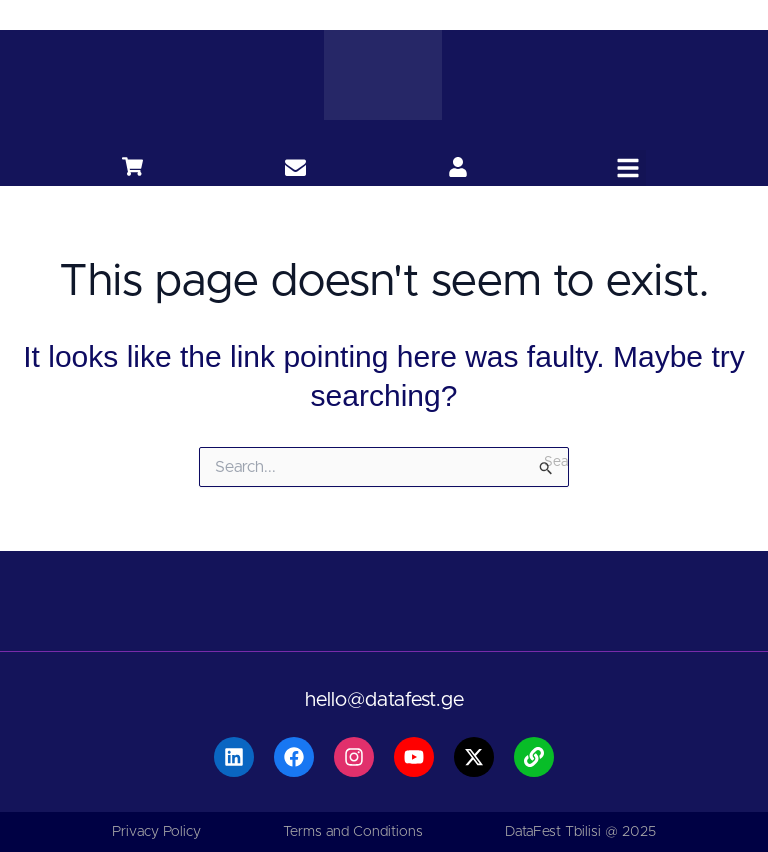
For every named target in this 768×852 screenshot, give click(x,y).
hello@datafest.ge (384, 700)
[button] (628, 168)
